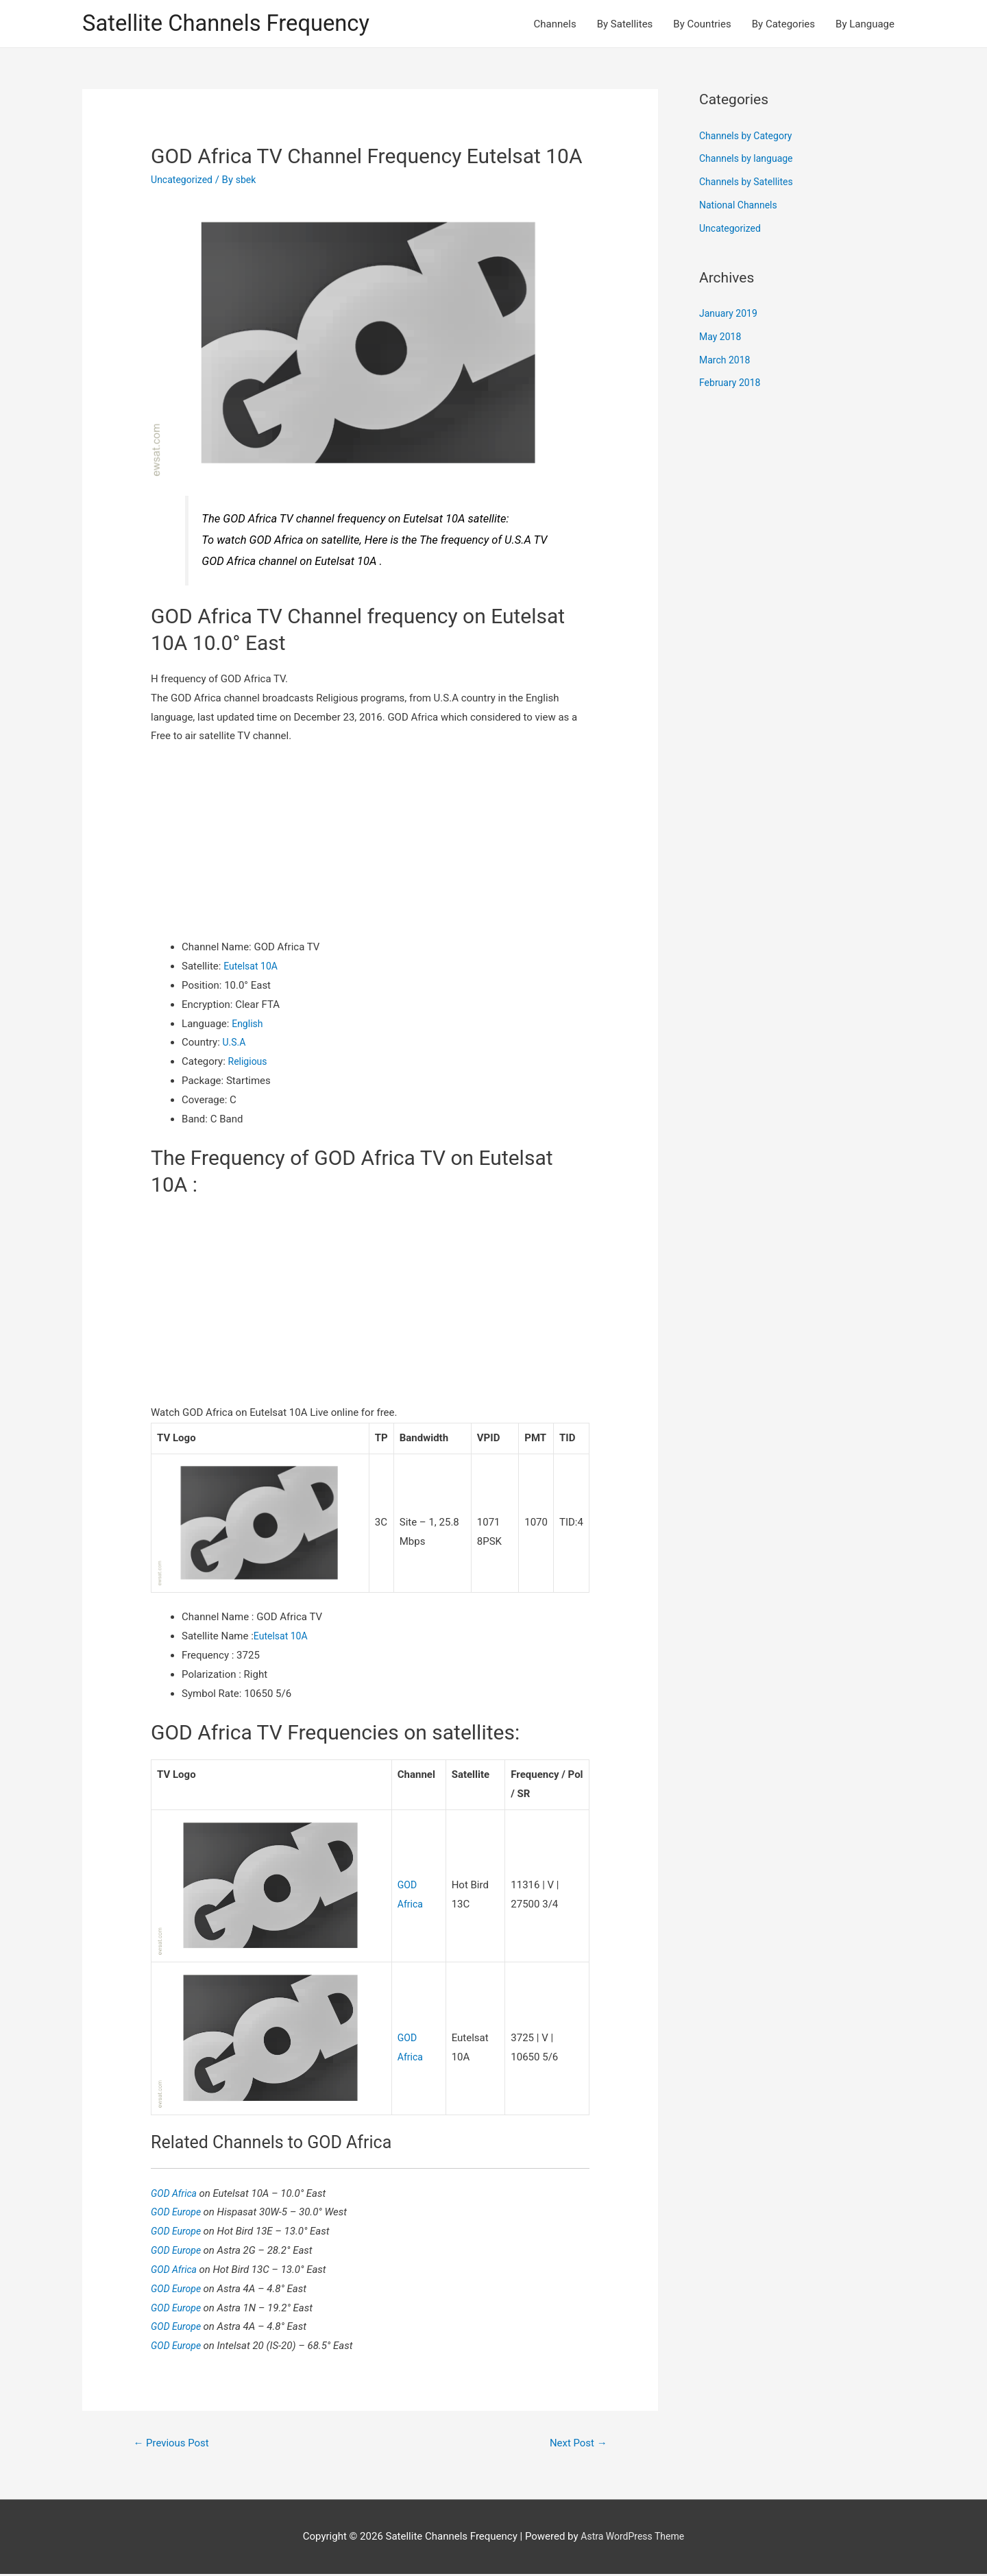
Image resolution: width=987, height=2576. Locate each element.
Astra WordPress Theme (632, 2538)
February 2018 (732, 384)
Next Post (576, 2444)
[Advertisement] (370, 844)
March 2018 (726, 362)
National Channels (741, 207)
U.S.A (235, 1044)
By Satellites (625, 25)
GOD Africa (176, 2193)
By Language (865, 25)
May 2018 (721, 339)
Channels (555, 25)
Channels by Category (749, 138)
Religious (249, 1063)
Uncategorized (184, 182)
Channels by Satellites (749, 184)
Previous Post (174, 2444)
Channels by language (749, 160)
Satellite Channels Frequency (236, 24)
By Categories (783, 25)
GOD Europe (179, 2212)
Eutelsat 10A (252, 968)
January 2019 (730, 315)
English (248, 1025)
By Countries (702, 25)
